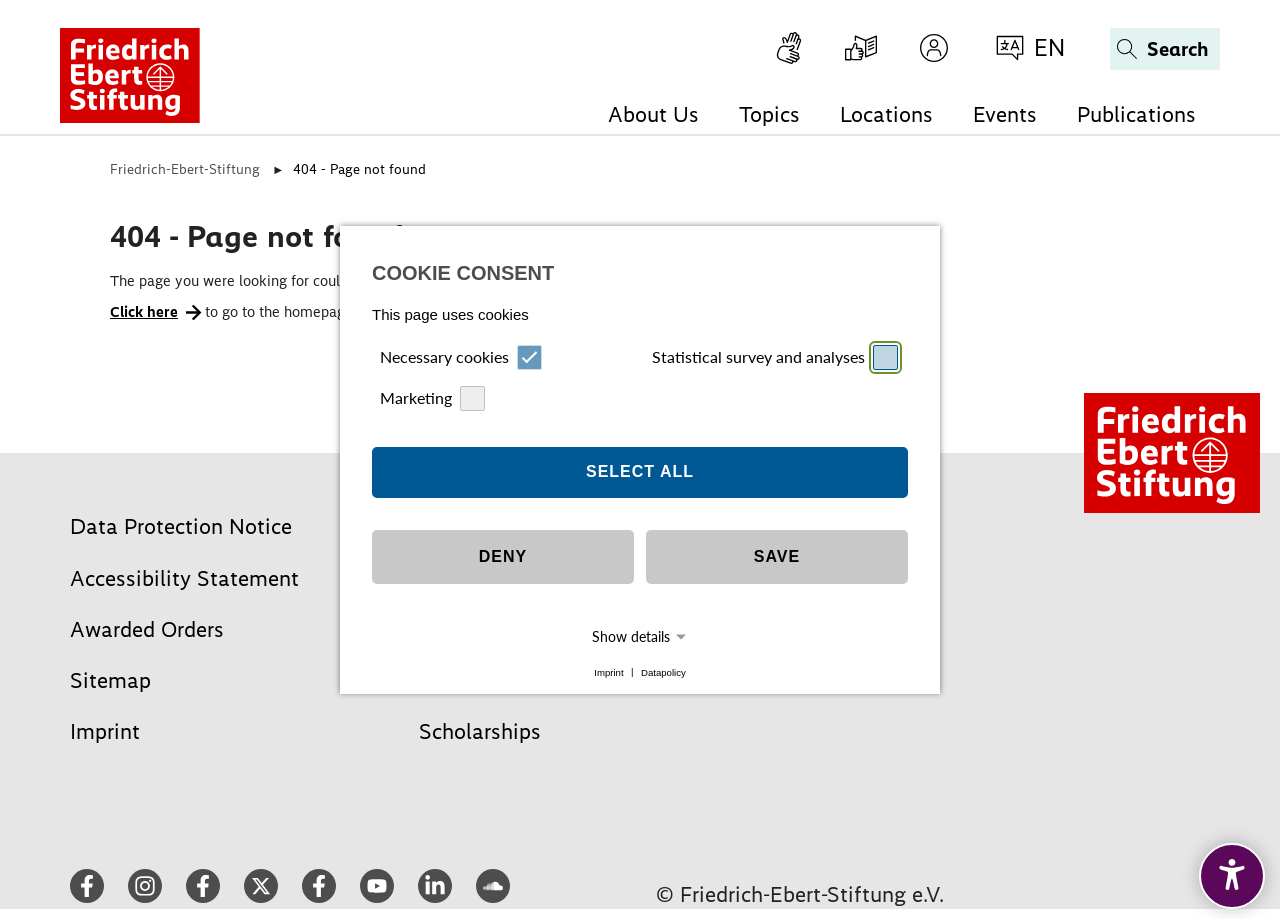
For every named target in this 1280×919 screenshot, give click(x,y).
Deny (503, 547)
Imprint (608, 662)
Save (777, 547)
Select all (640, 462)
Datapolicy (663, 662)
